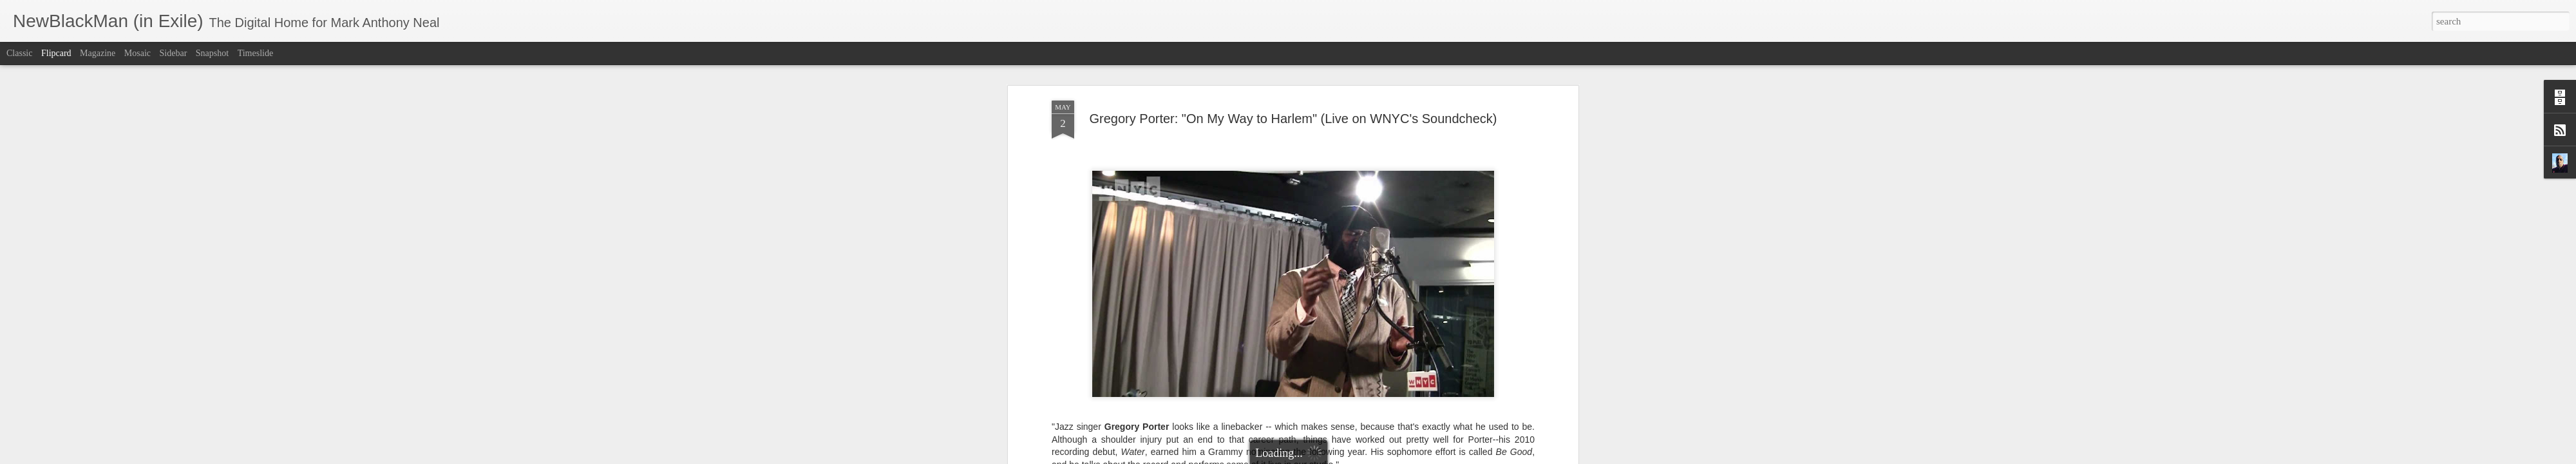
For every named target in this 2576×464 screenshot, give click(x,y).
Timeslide (256, 53)
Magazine (97, 53)
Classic (19, 53)
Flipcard (56, 53)
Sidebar (173, 53)
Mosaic (137, 53)
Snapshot (212, 53)
